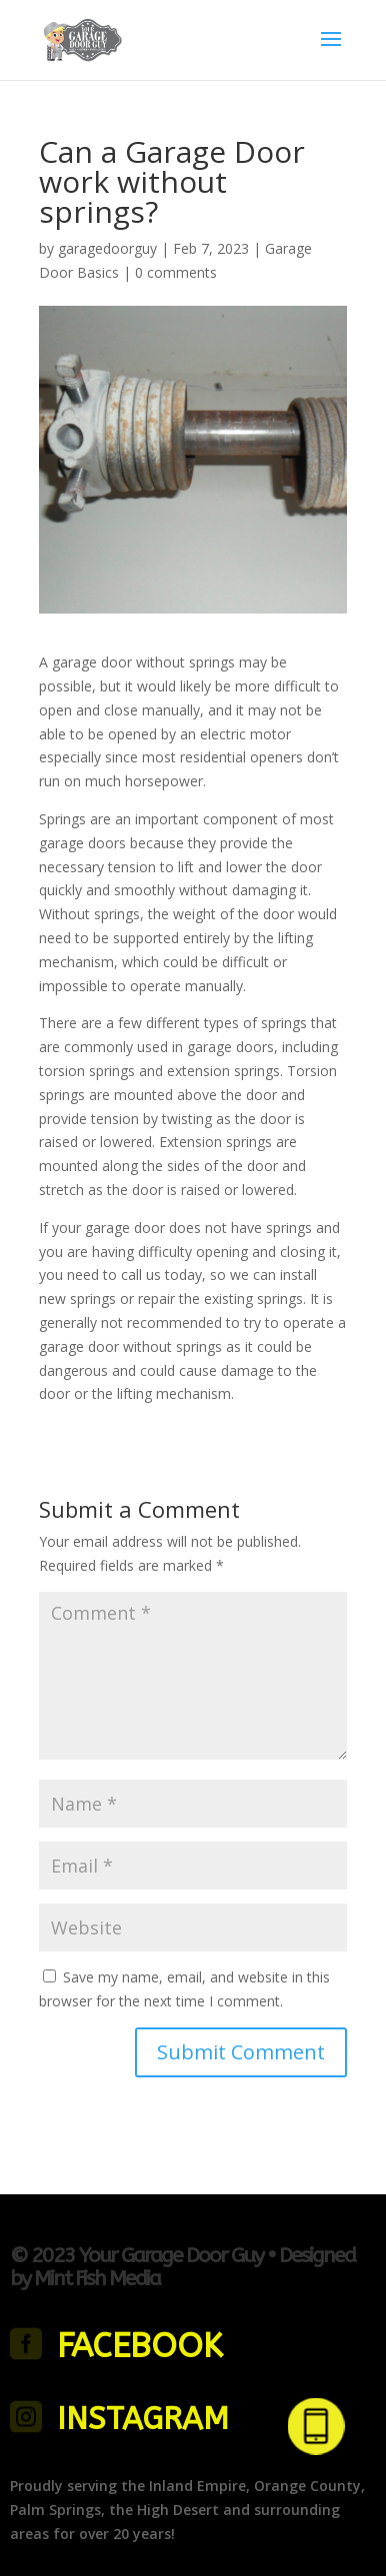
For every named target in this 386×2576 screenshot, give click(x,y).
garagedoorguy (107, 248)
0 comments (176, 272)
